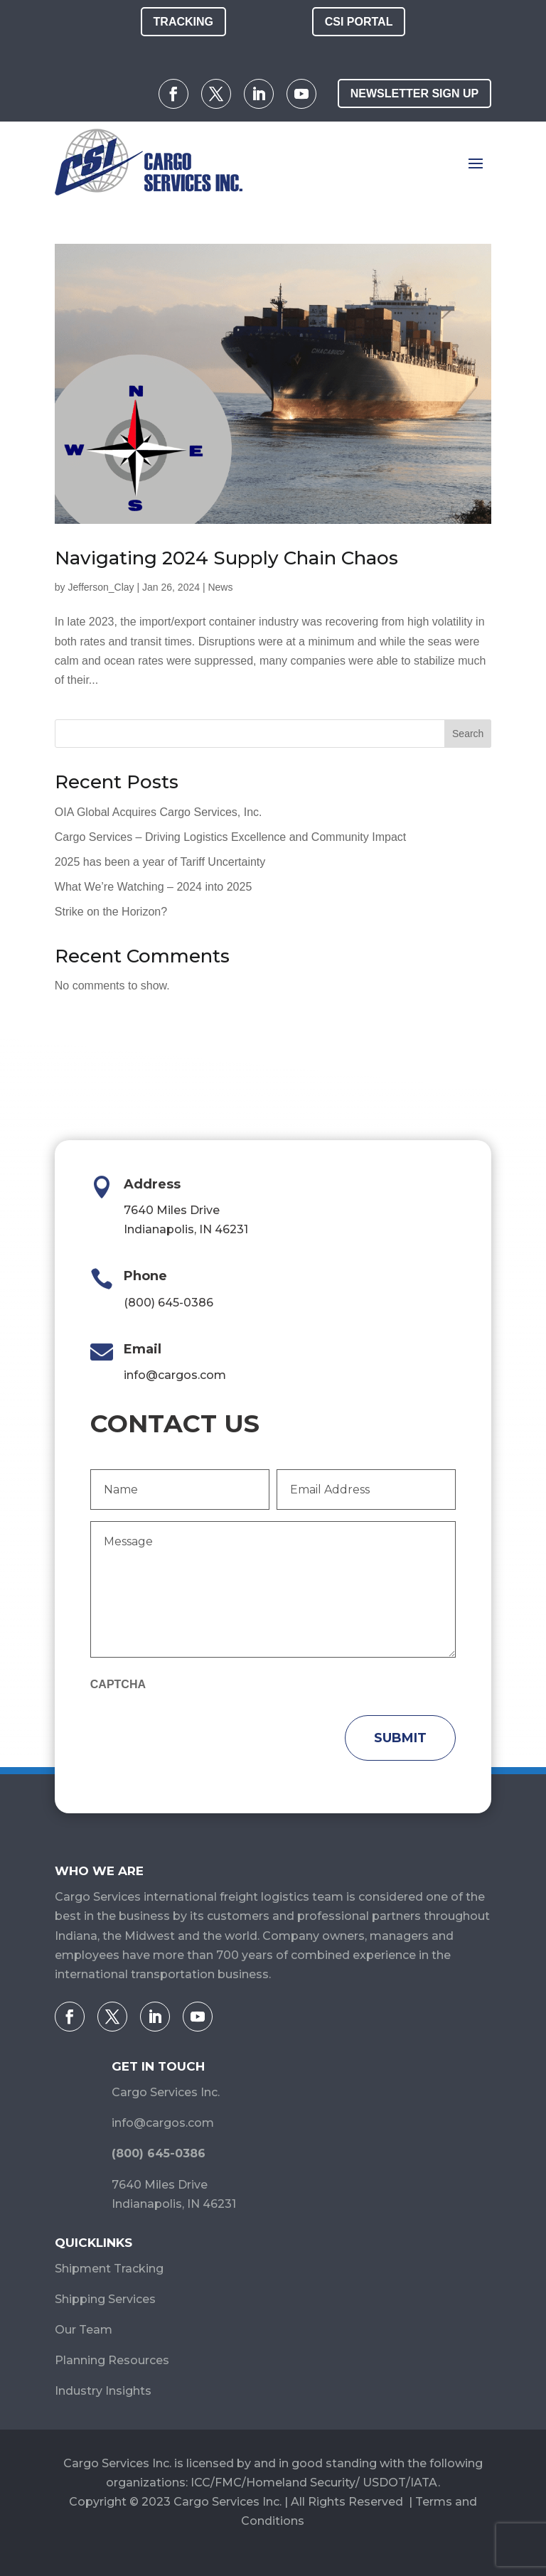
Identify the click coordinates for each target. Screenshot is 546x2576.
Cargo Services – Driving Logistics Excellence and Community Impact (230, 837)
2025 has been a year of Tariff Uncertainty (160, 862)
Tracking (183, 22)
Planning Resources (112, 2360)
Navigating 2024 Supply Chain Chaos (226, 558)
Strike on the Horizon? (111, 912)
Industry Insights (103, 2391)
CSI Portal (359, 22)
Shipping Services (105, 2299)
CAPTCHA (118, 1684)
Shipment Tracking (109, 2268)
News (220, 587)
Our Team (83, 2329)
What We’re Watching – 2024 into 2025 (153, 887)
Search (467, 733)
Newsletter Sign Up (414, 93)
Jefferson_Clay (101, 587)
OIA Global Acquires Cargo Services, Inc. (158, 812)
